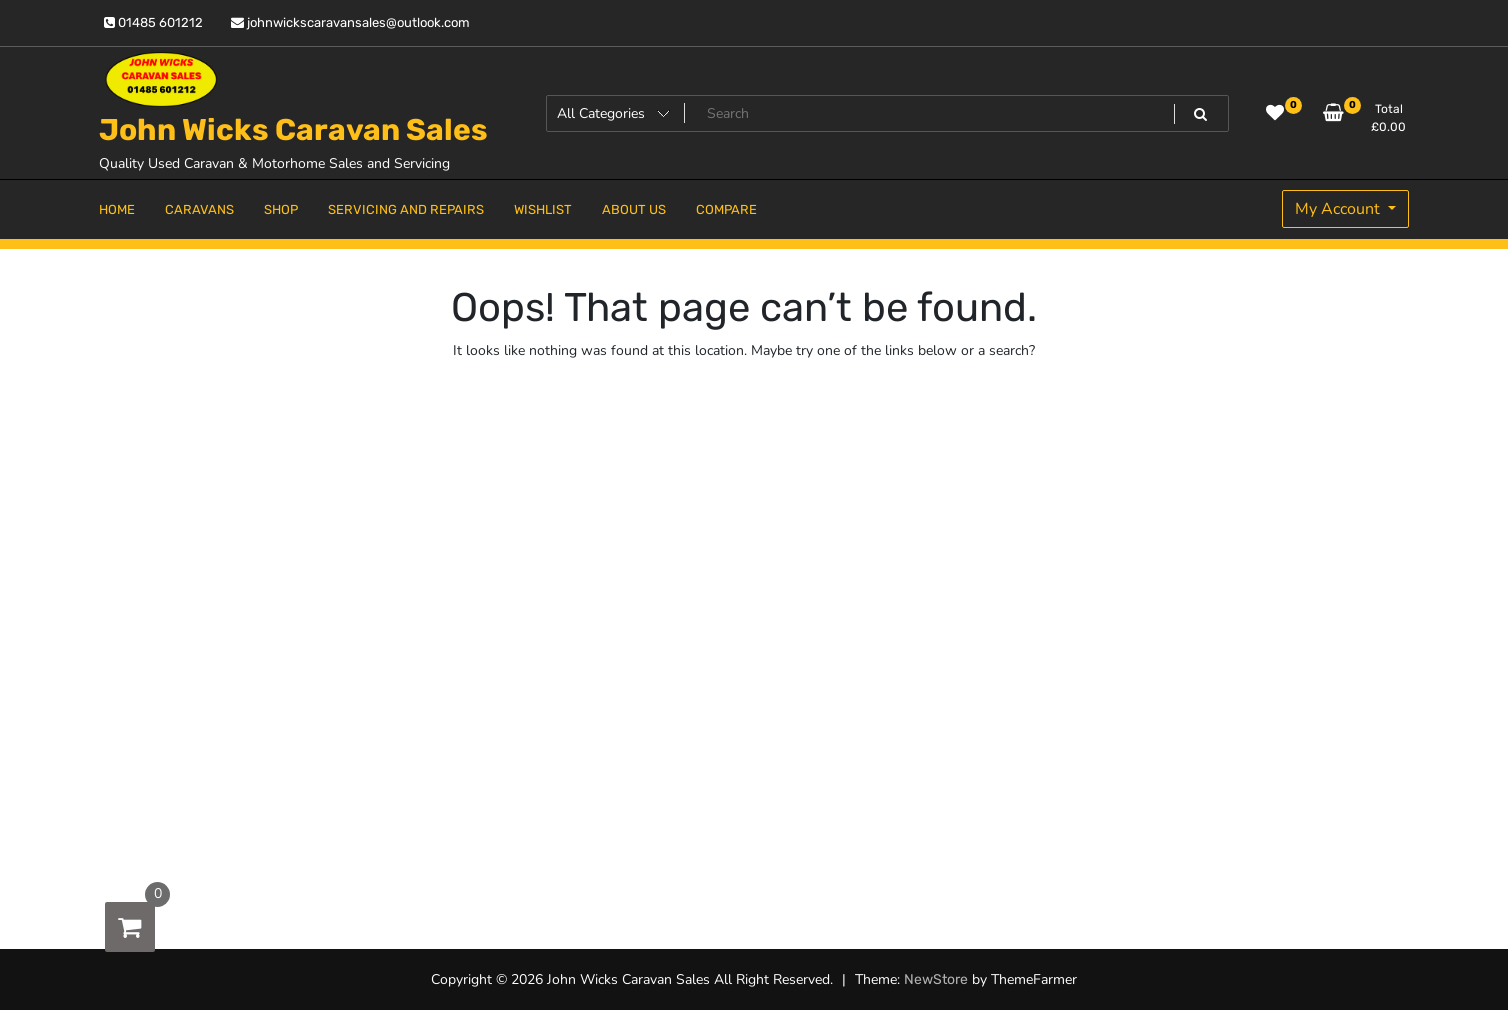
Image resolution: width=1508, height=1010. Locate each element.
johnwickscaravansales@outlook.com (350, 22)
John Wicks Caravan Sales (293, 130)
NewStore (936, 979)
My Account (1339, 209)
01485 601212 (153, 22)
